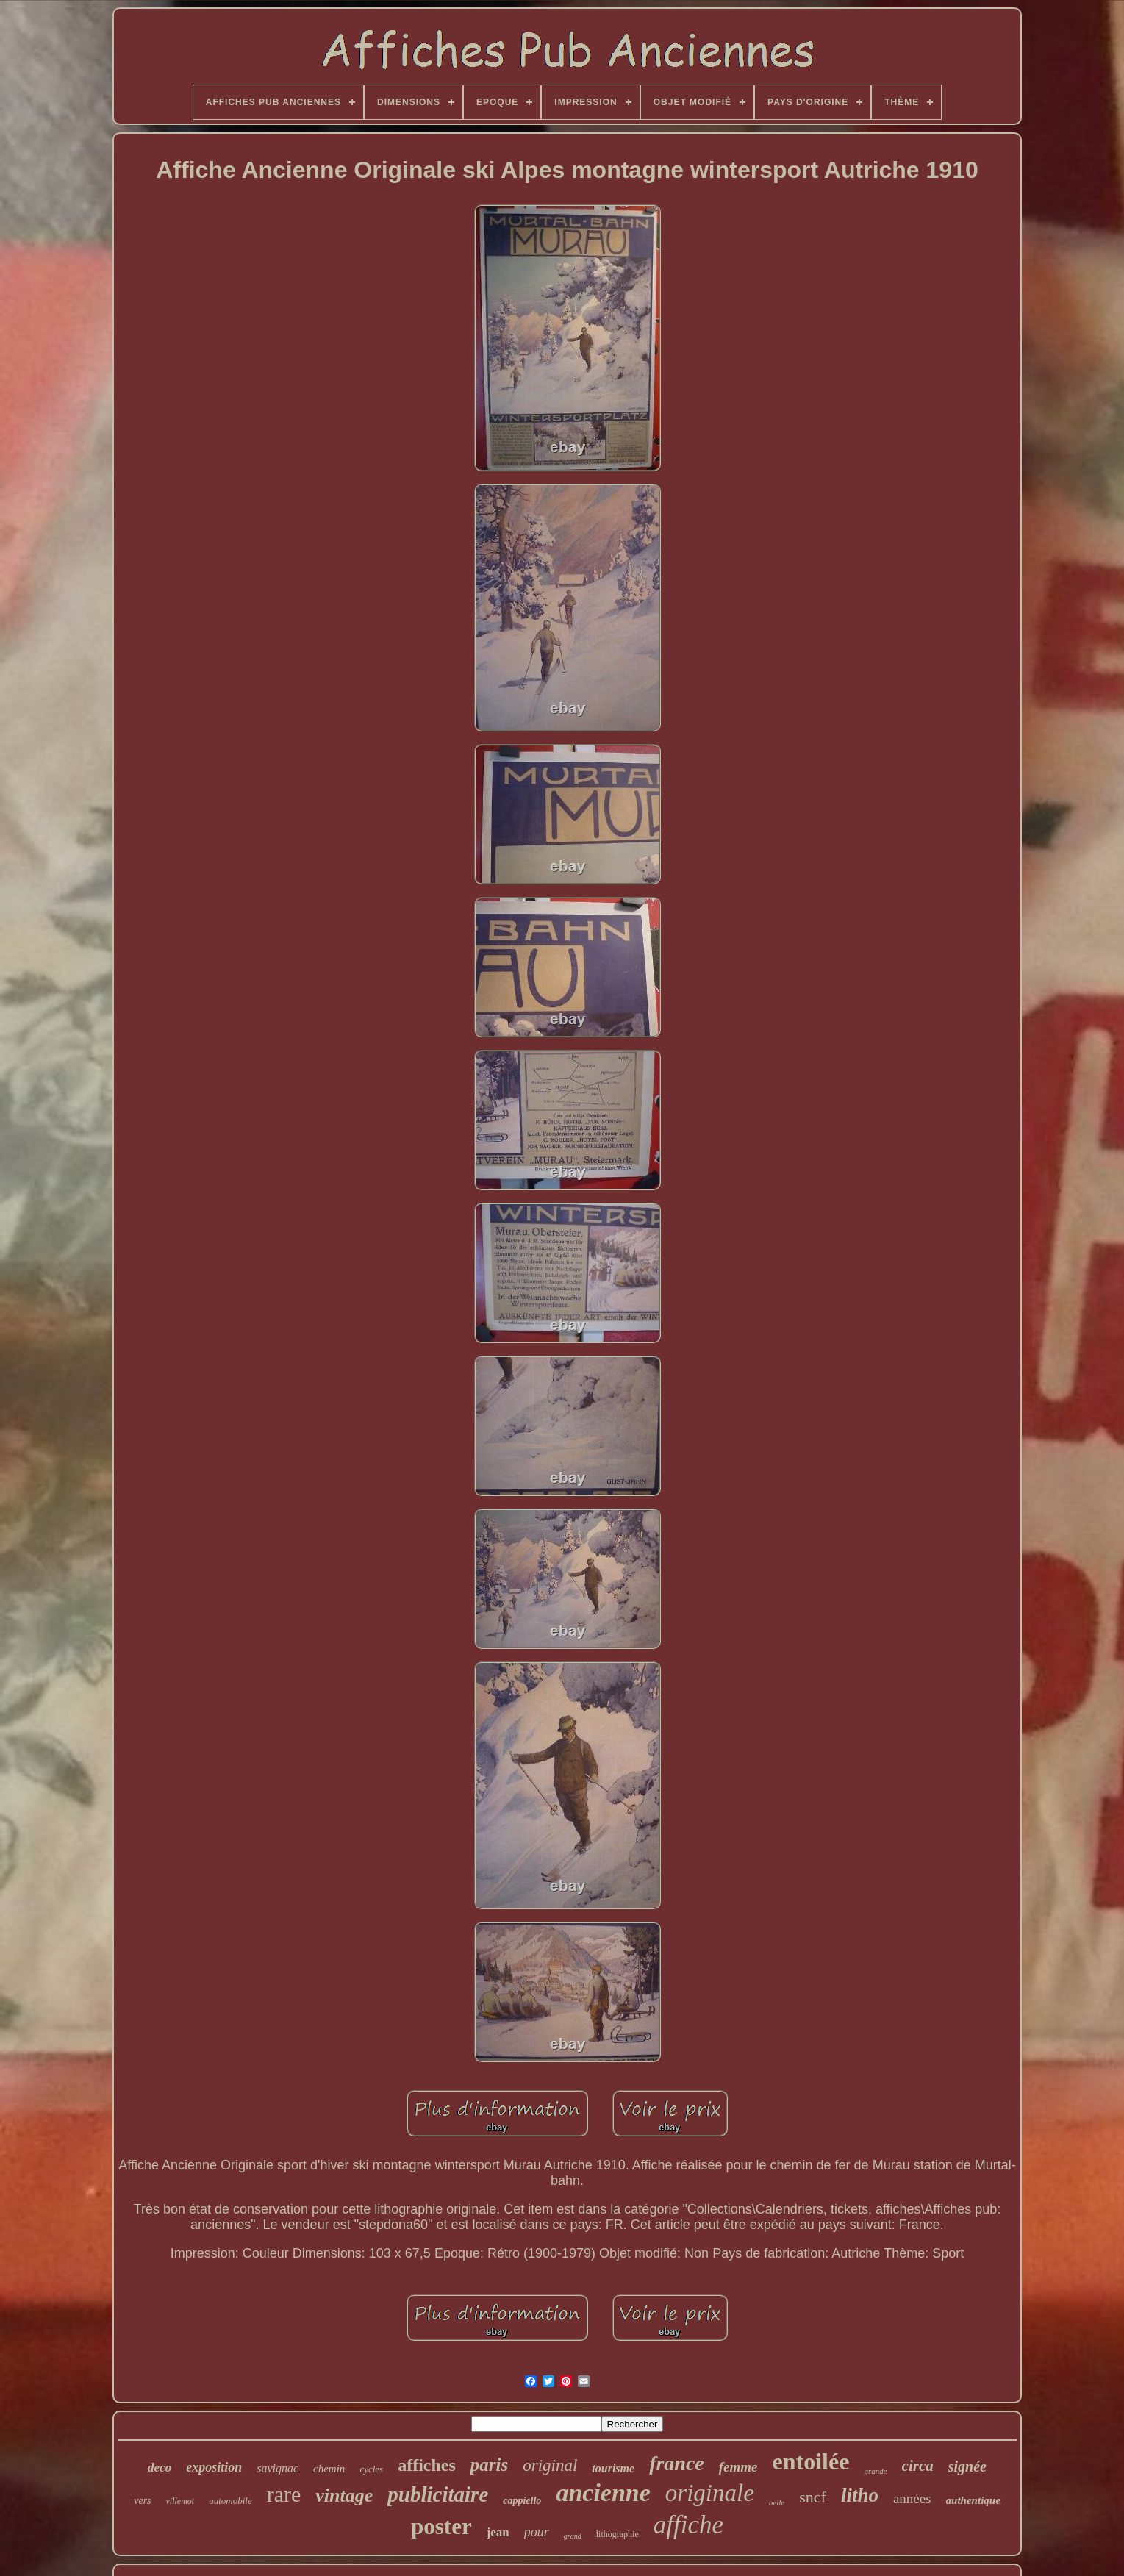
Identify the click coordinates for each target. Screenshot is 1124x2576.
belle (776, 2502)
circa (918, 2466)
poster (441, 2526)
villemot (180, 2501)
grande (875, 2470)
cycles (371, 2469)
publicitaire (437, 2494)
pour (536, 2532)
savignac (277, 2468)
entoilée (811, 2461)
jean (498, 2532)
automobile (230, 2500)
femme (738, 2467)
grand (572, 2536)
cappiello (522, 2500)
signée (967, 2466)
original (550, 2465)
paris (489, 2465)
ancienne (603, 2492)
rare (284, 2494)
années (912, 2498)
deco (159, 2468)
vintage (344, 2495)
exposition (214, 2467)
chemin (329, 2469)
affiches (427, 2465)
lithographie (617, 2534)
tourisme (613, 2468)
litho (859, 2495)
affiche (688, 2525)
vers (142, 2500)
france (676, 2463)
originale (709, 2493)
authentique (973, 2500)
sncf (812, 2497)
